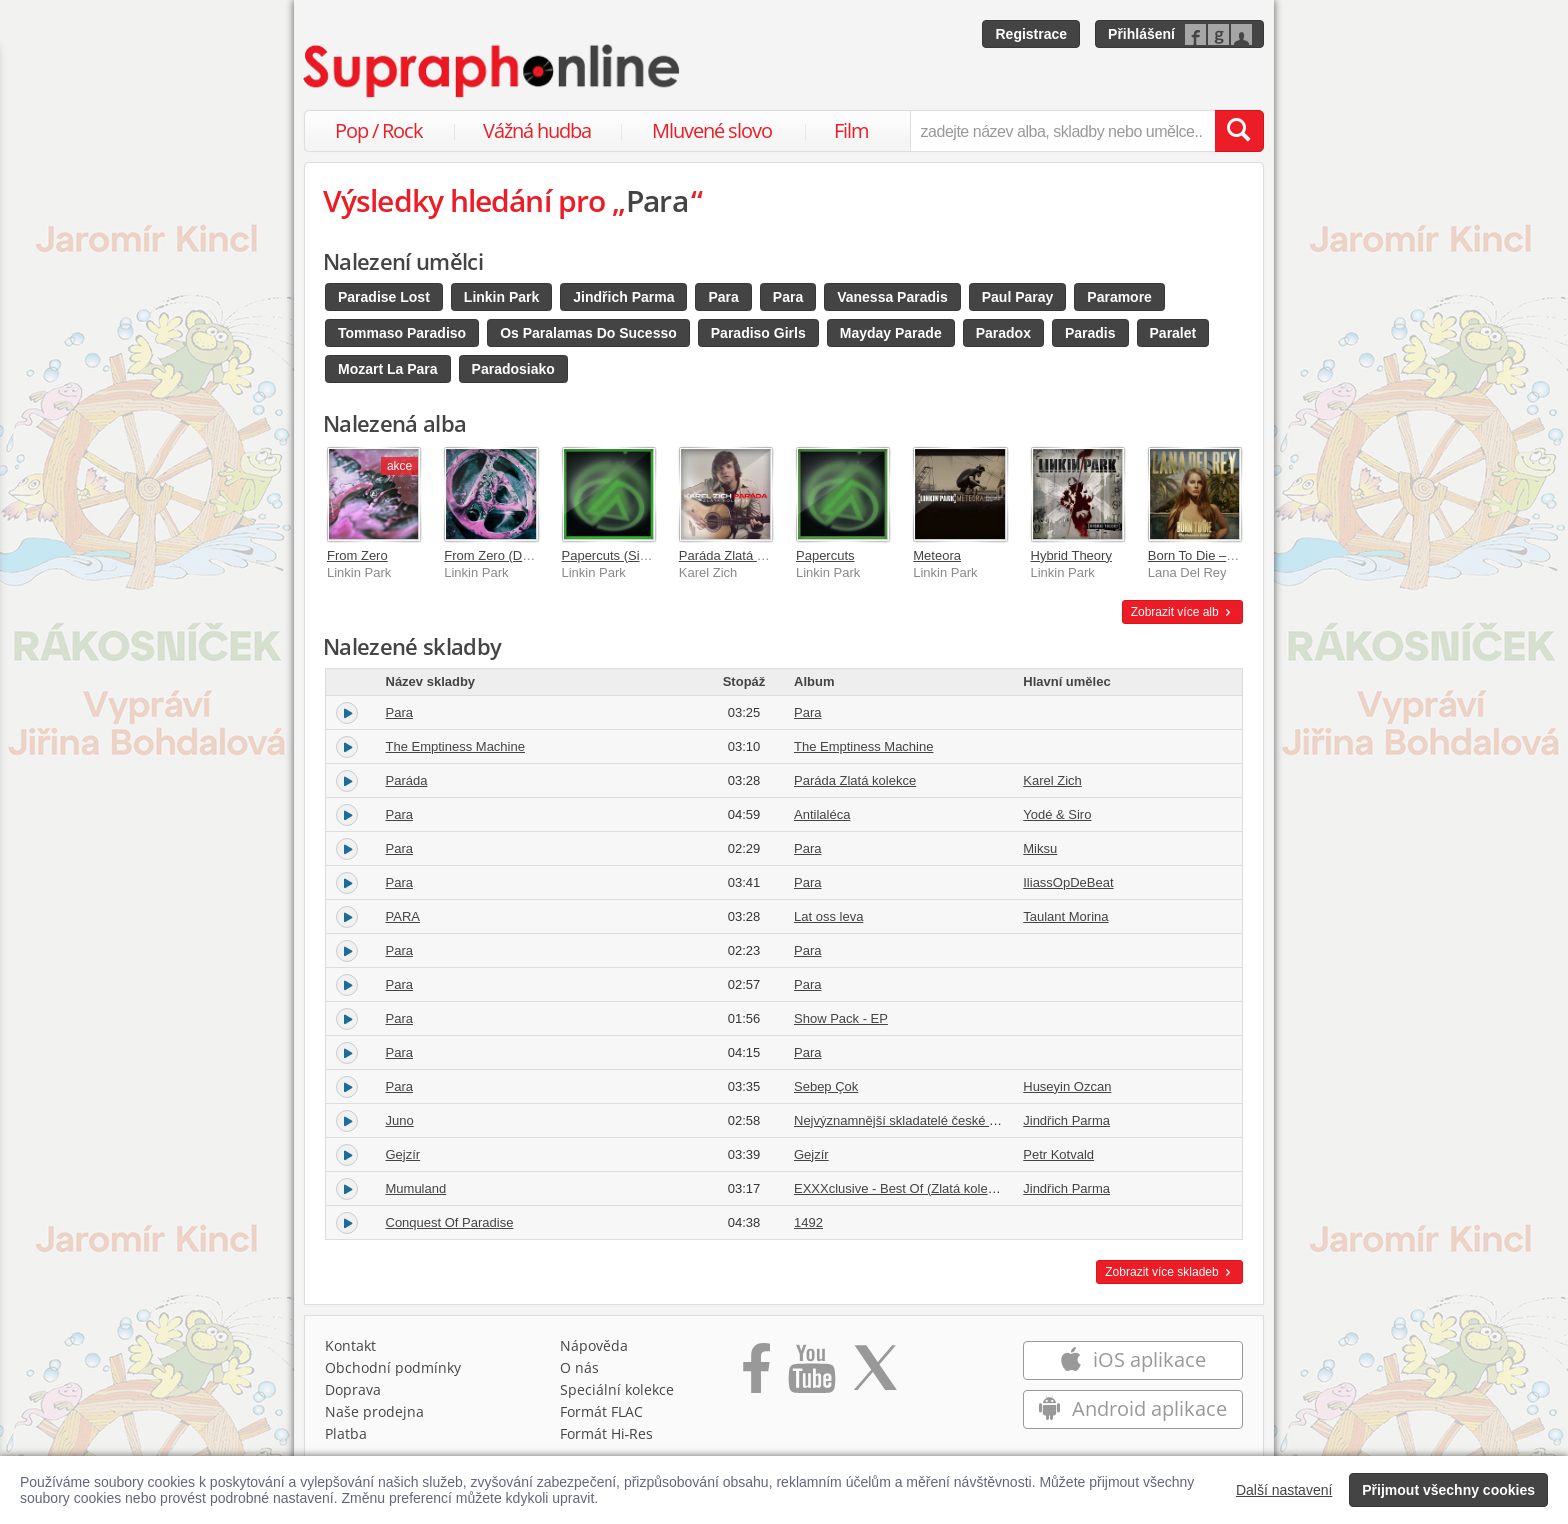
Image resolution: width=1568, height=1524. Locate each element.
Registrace (1031, 34)
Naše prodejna (374, 1411)
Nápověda (594, 1345)
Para (723, 297)
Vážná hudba (537, 130)
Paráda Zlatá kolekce (740, 555)
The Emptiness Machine (455, 746)
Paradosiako (513, 369)
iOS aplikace (1132, 1359)
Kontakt (350, 1345)
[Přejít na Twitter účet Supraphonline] (875, 1375)
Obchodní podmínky (393, 1367)
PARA (403, 916)
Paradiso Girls (758, 333)
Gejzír (403, 1154)
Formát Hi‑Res (607, 1433)
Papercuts (825, 555)
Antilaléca (822, 814)
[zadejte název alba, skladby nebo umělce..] (1062, 131)
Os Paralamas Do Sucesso (588, 333)
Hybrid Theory (1071, 555)
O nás (579, 1367)
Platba (346, 1433)
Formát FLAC (601, 1411)
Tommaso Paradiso (402, 333)
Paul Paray (1018, 297)
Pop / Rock (379, 130)
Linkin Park (501, 297)
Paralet (1173, 333)
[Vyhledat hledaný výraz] (1239, 131)
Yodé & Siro (1057, 814)
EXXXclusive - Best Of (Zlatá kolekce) (903, 1188)
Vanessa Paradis (892, 297)
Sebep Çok (826, 1086)
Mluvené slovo (712, 130)
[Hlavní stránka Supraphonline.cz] (493, 71)
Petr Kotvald (1058, 1154)
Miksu (1040, 848)
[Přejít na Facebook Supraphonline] (756, 1375)
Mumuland (416, 1188)
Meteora (937, 555)
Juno (400, 1120)
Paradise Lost (384, 297)
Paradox (1003, 333)
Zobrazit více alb (1182, 612)
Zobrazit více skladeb (1169, 1272)
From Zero (357, 555)
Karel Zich (1052, 780)
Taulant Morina (1065, 916)
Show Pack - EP (841, 1018)
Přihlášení (1141, 34)
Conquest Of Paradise (450, 1222)
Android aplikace (1132, 1408)
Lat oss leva (828, 916)
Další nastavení (1284, 1490)
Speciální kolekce (617, 1389)
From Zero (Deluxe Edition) (522, 555)
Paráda (407, 780)
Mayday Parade (891, 333)
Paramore (1119, 297)
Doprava (353, 1389)
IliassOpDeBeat (1068, 882)
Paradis (1090, 333)
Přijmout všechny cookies (1448, 1490)
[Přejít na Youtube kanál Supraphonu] (811, 1375)
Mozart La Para (388, 369)
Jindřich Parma (623, 297)
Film (851, 130)
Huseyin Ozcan (1067, 1086)
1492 (808, 1222)
